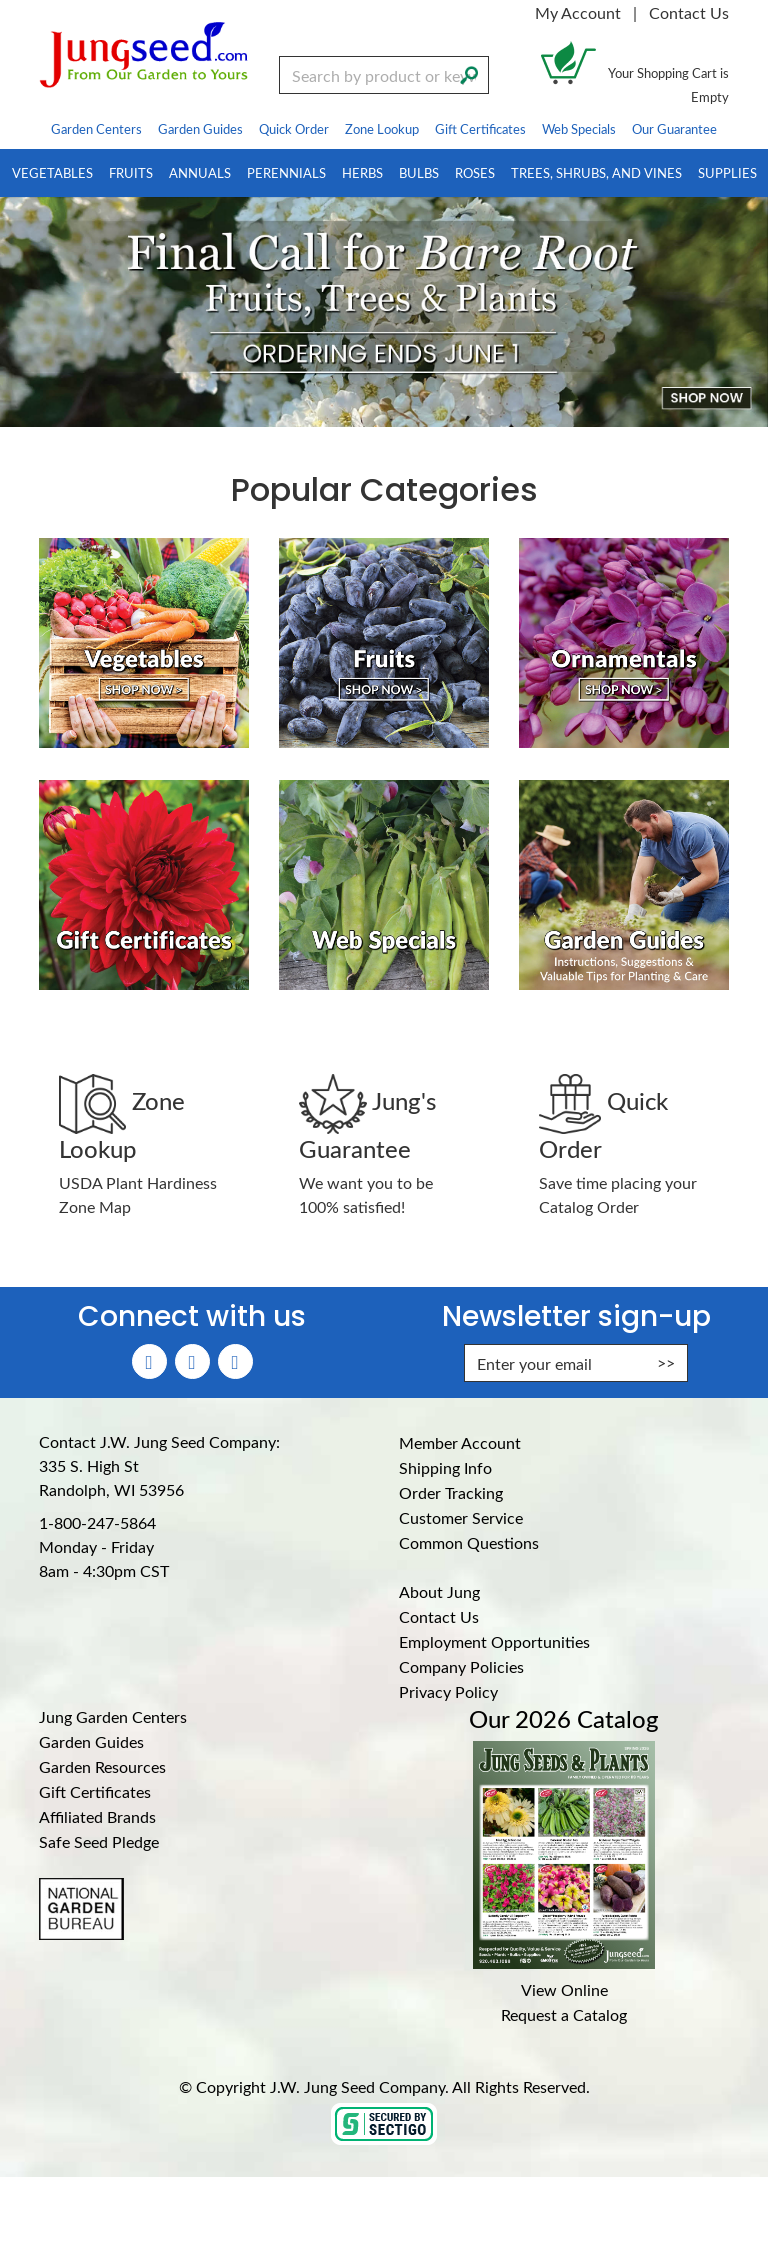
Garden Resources (102, 1766)
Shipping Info (445, 1467)
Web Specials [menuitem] (579, 128)
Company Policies (461, 1666)
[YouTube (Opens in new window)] (235, 1361)
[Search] (469, 73)
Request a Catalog (564, 2014)
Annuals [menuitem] (200, 172)
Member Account (460, 1442)
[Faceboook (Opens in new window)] (149, 1361)
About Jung (439, 1591)
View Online (564, 1989)
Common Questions (469, 1542)
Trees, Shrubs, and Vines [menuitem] (596, 172)
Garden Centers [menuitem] (96, 128)
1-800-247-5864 (97, 1522)
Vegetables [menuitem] (52, 172)
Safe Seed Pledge (99, 1841)
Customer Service (461, 1517)
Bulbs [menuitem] (419, 172)
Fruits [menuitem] (131, 172)
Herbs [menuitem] (362, 172)
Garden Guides (91, 1741)
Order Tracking (451, 1492)
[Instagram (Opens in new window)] (192, 1361)
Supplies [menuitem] (727, 172)
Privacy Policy (448, 1691)
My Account (578, 12)
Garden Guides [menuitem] (200, 128)
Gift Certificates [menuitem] (480, 128)
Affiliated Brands (97, 1816)
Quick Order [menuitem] (294, 128)
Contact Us (689, 12)
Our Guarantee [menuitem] (674, 128)
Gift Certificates (95, 1791)
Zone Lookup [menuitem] (382, 128)
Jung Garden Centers (113, 1716)
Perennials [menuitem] (286, 172)
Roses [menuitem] (475, 172)
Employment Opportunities (494, 1641)
